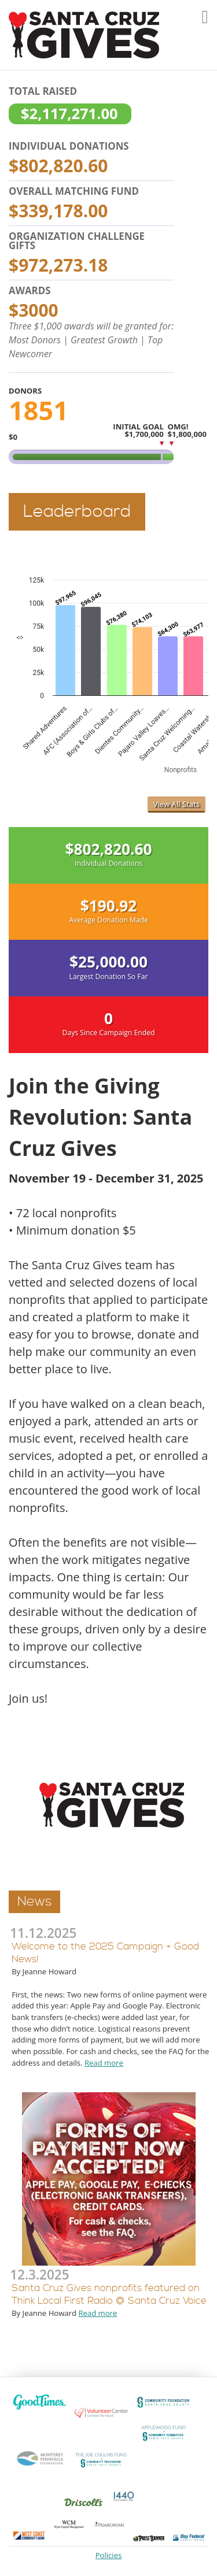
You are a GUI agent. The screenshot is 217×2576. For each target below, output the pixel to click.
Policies (108, 2555)
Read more (103, 2063)
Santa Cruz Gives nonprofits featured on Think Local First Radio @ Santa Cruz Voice (109, 2294)
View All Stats (176, 804)
